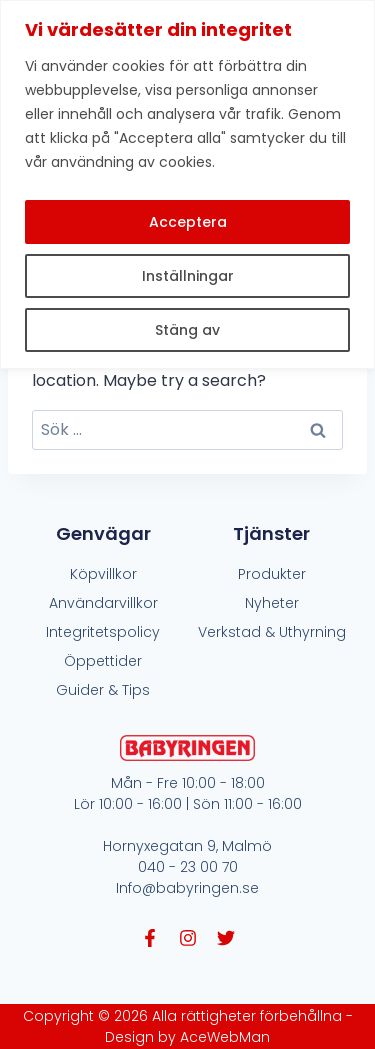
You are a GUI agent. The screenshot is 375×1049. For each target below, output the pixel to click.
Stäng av (187, 330)
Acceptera (188, 222)
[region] (187, 184)
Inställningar (188, 276)
